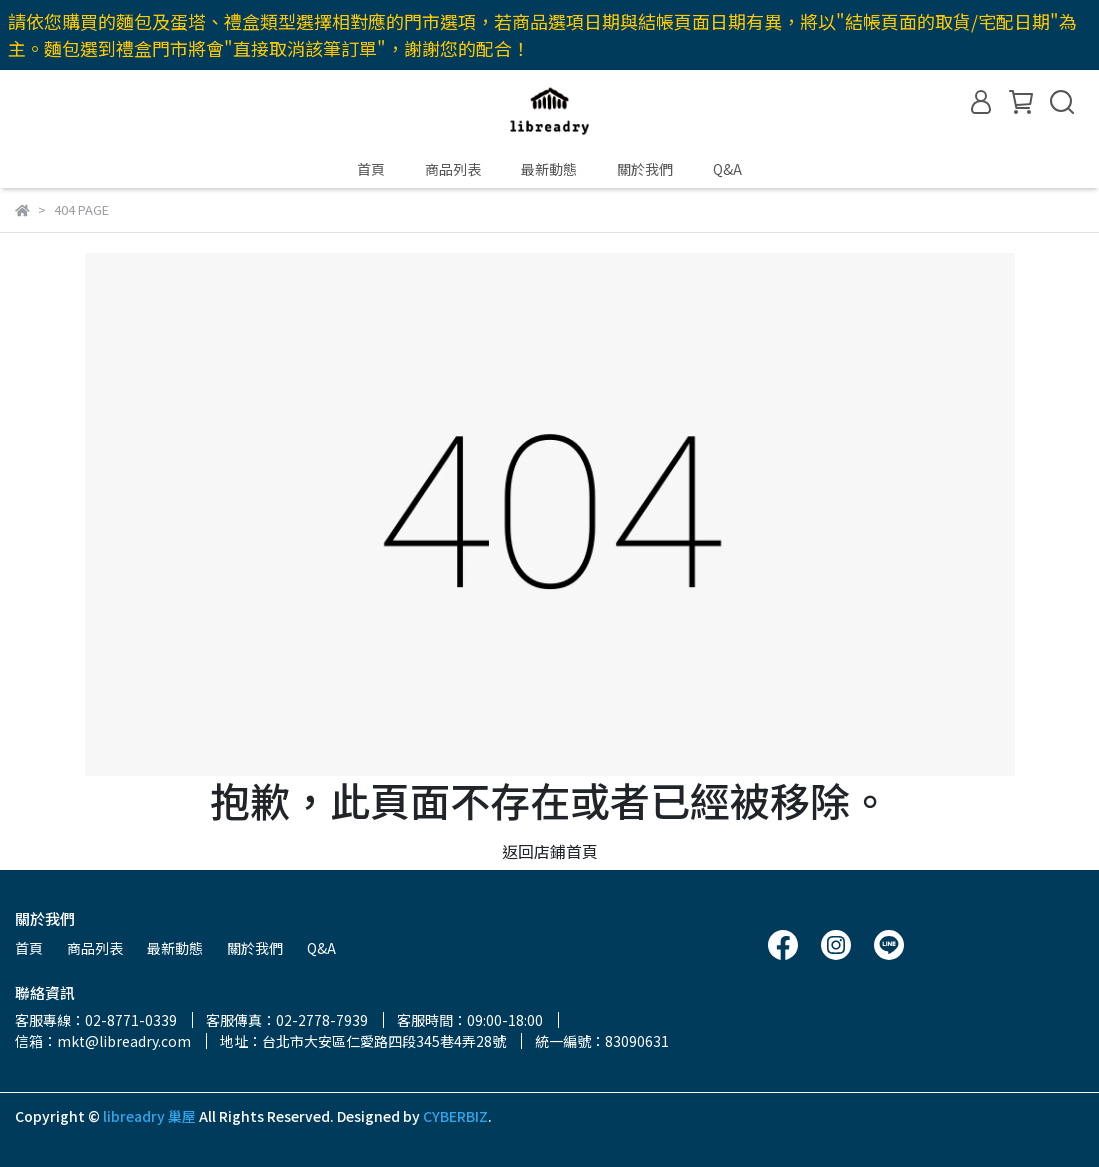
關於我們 (645, 169)
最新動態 (549, 169)
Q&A (727, 169)
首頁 (371, 169)
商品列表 (453, 169)
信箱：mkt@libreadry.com (103, 1041)
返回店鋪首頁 (550, 851)
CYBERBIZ (455, 1116)
